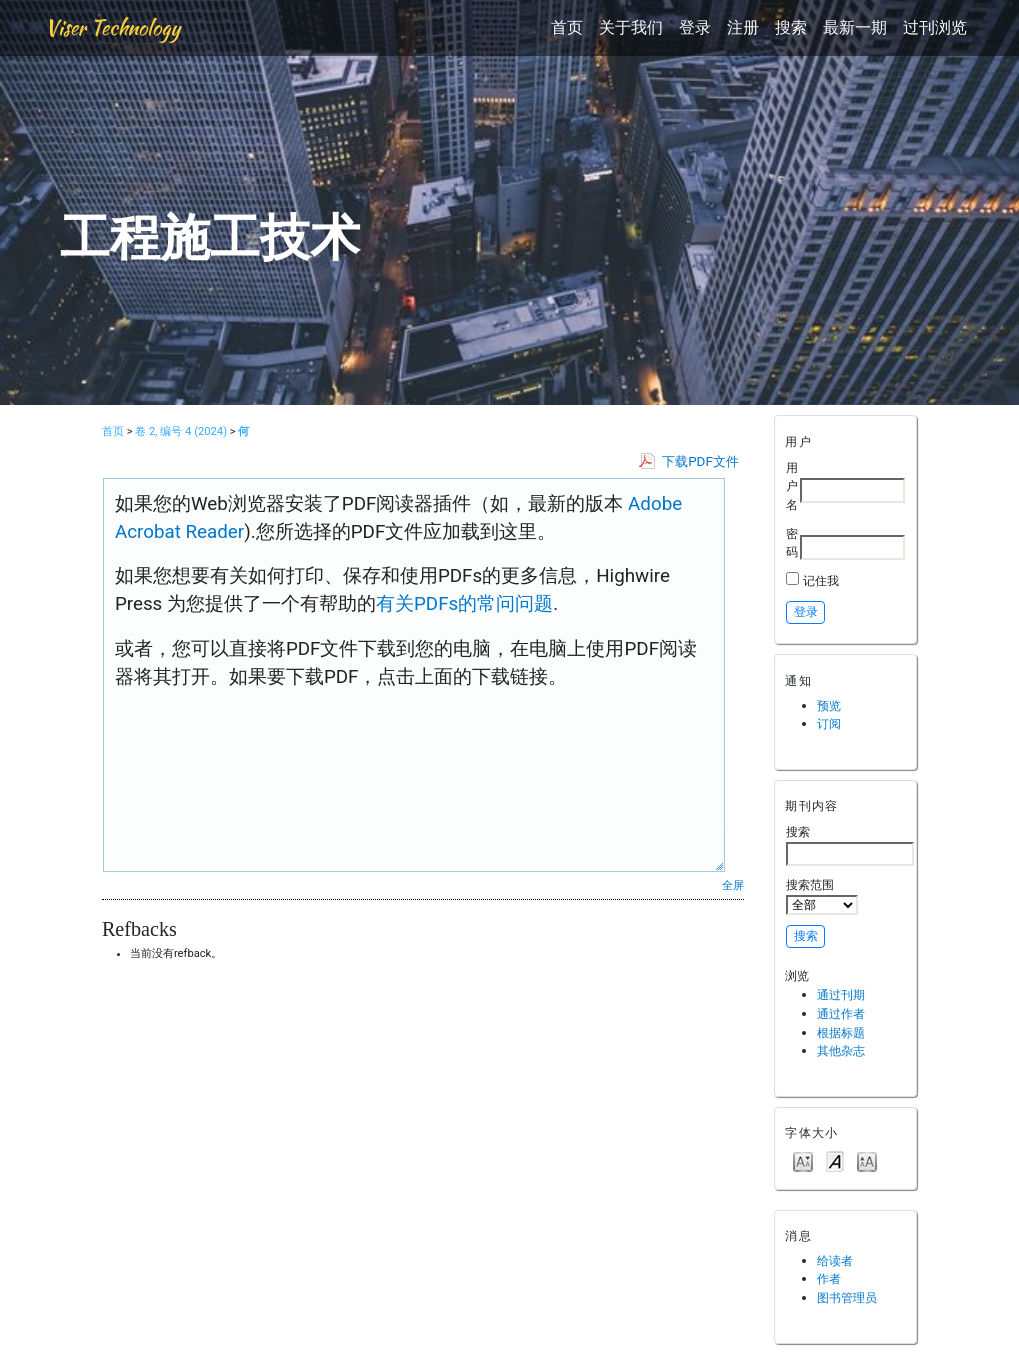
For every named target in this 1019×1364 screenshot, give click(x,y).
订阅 (829, 723)
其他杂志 (841, 1050)
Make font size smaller (803, 1160)
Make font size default (835, 1160)
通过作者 (841, 1013)
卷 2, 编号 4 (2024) (181, 431)
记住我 (821, 580)
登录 (695, 27)
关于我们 (631, 27)
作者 (829, 1278)
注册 (743, 27)
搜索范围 (822, 896)
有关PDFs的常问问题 (464, 604)
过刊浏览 (935, 27)
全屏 (733, 885)
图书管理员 (847, 1297)
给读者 (835, 1260)
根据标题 (841, 1032)
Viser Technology (112, 27)
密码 (792, 543)
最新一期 (855, 27)
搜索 (791, 27)
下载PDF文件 (700, 461)
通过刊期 (841, 994)
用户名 (792, 486)
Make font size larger (867, 1160)
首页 (567, 27)
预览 (829, 705)
